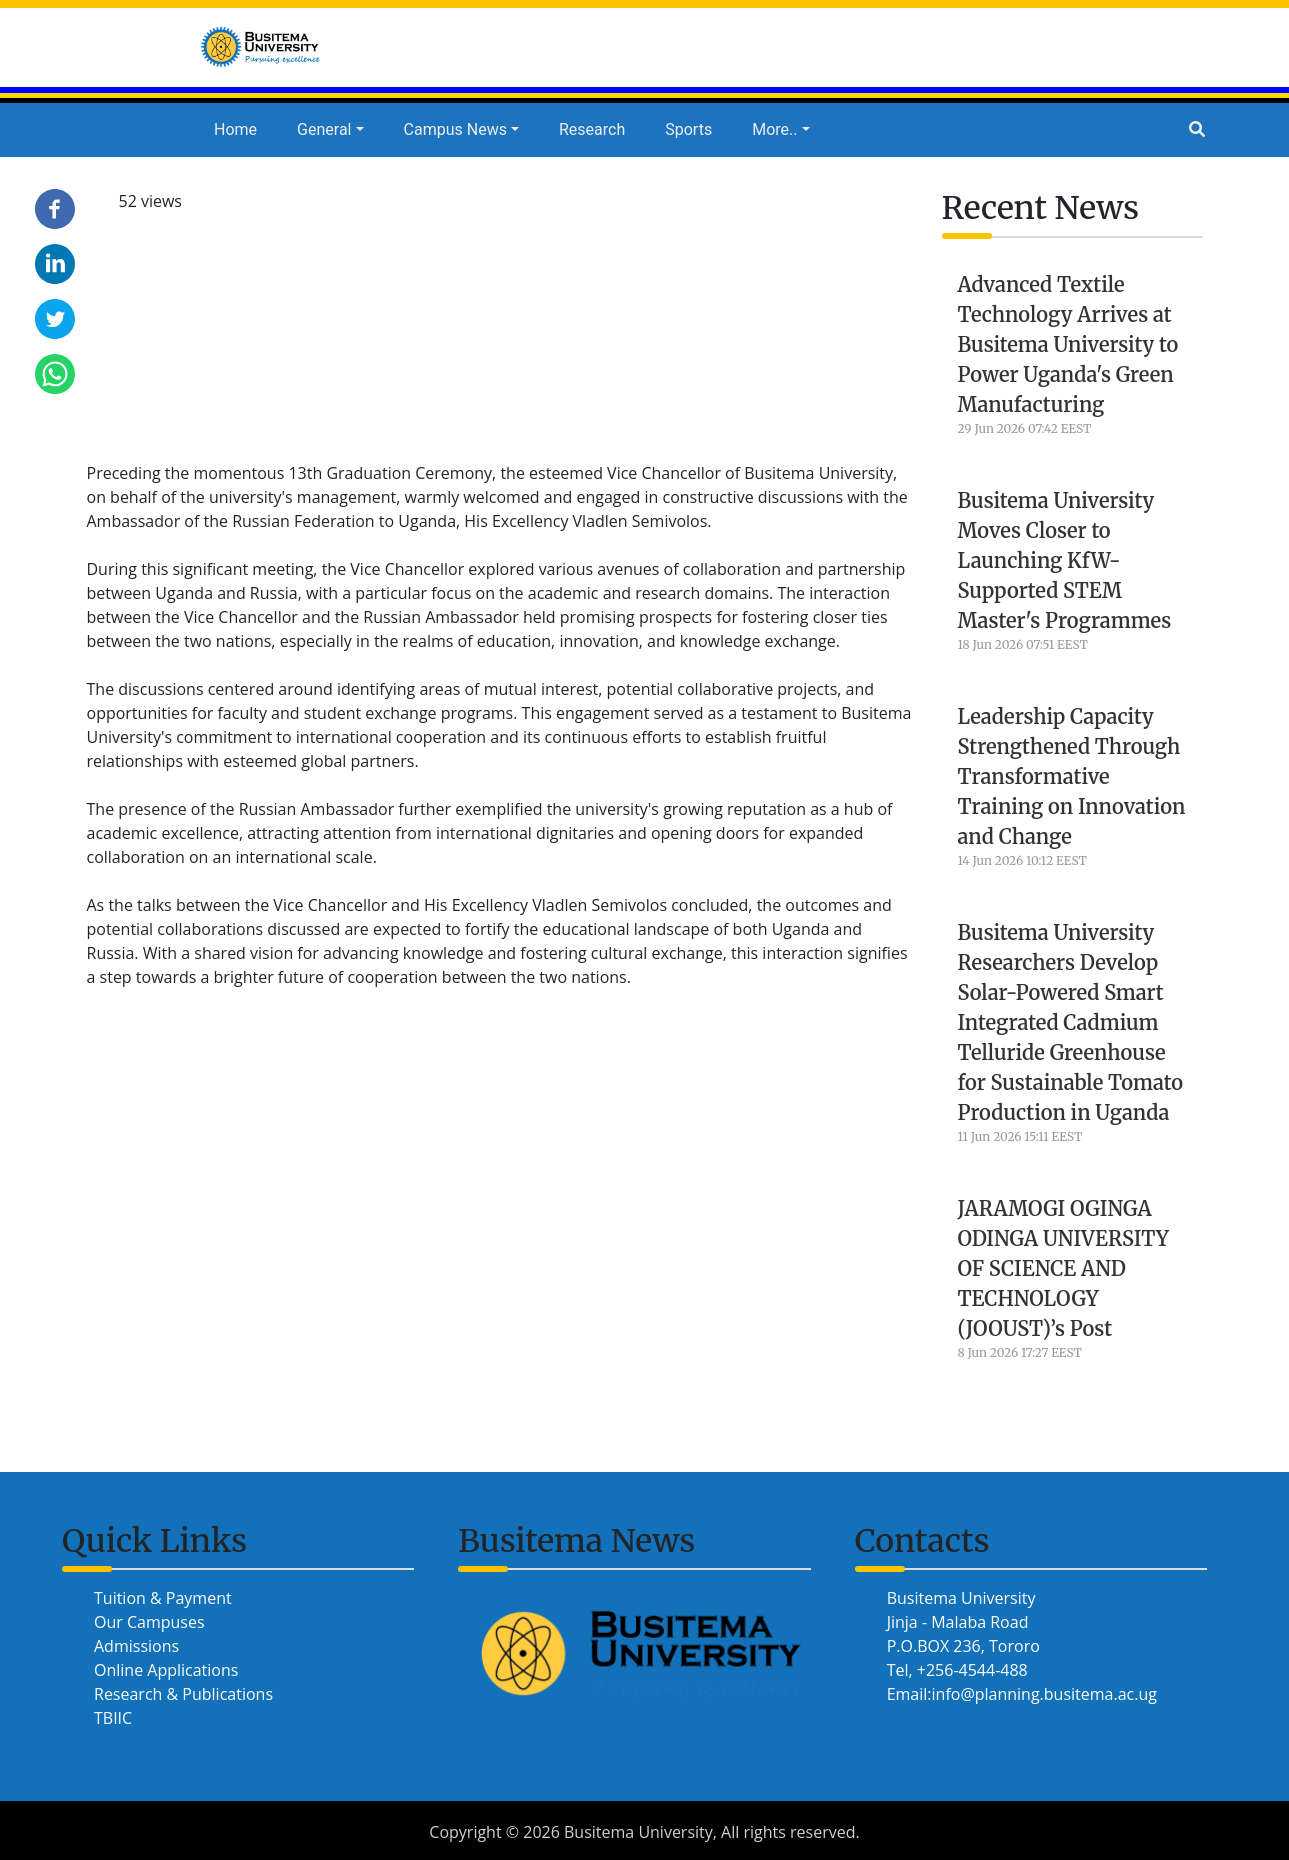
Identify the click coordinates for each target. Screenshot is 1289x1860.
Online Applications (166, 1670)
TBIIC (113, 1718)
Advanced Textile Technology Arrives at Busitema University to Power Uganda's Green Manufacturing (1068, 344)
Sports (688, 129)
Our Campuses (149, 1622)
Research (592, 129)
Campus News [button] (455, 129)
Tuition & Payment (163, 1598)
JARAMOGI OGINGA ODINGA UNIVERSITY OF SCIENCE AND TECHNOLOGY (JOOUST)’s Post (1063, 1268)
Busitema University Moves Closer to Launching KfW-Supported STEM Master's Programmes (1065, 560)
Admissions (136, 1646)
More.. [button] (774, 129)
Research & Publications (183, 1694)
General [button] (324, 129)
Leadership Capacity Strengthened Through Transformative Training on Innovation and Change (1072, 776)
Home (235, 129)
